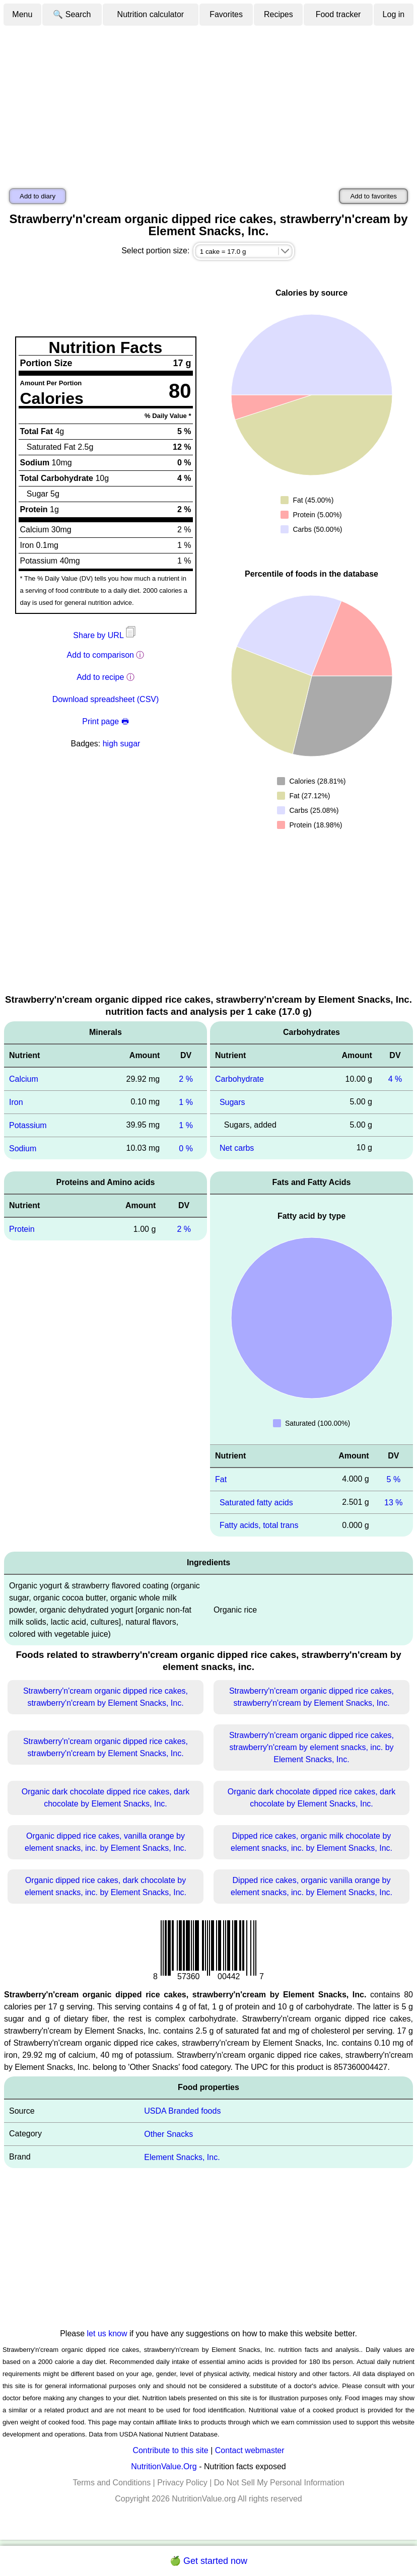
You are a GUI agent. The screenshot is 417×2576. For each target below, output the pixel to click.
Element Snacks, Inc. (182, 2156)
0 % (186, 1148)
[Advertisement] (208, 102)
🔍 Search (72, 14)
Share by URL (105, 635)
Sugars (232, 1102)
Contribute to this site (170, 2450)
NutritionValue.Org (163, 2466)
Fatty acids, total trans (259, 1525)
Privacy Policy (182, 2482)
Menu (22, 14)
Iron (16, 1102)
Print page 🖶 (105, 721)
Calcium (23, 1079)
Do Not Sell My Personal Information (279, 2482)
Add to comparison (100, 655)
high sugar (122, 743)
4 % (395, 1079)
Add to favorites (373, 196)
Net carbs (237, 1148)
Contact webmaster (250, 2450)
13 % (393, 1502)
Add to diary (37, 196)
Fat (221, 1479)
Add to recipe (100, 677)
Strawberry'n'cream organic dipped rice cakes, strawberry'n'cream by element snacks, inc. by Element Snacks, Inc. (311, 1747)
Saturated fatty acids (256, 1502)
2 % (186, 1079)
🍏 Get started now (208, 2561)
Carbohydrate (239, 1079)
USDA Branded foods (182, 2111)
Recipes (278, 14)
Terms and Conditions (112, 2482)
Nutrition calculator (150, 14)
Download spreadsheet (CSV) (105, 699)
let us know (107, 2333)
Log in (394, 14)
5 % (394, 1479)
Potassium (28, 1125)
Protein (22, 1229)
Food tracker (338, 14)
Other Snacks (168, 2134)
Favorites (226, 14)
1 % (186, 1102)
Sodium (22, 1148)
